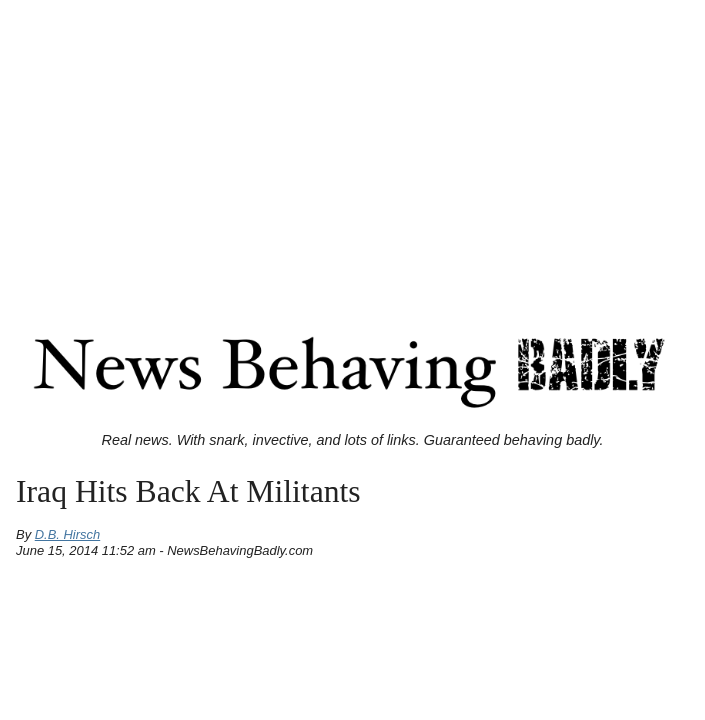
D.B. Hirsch (68, 534)
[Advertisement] (352, 148)
